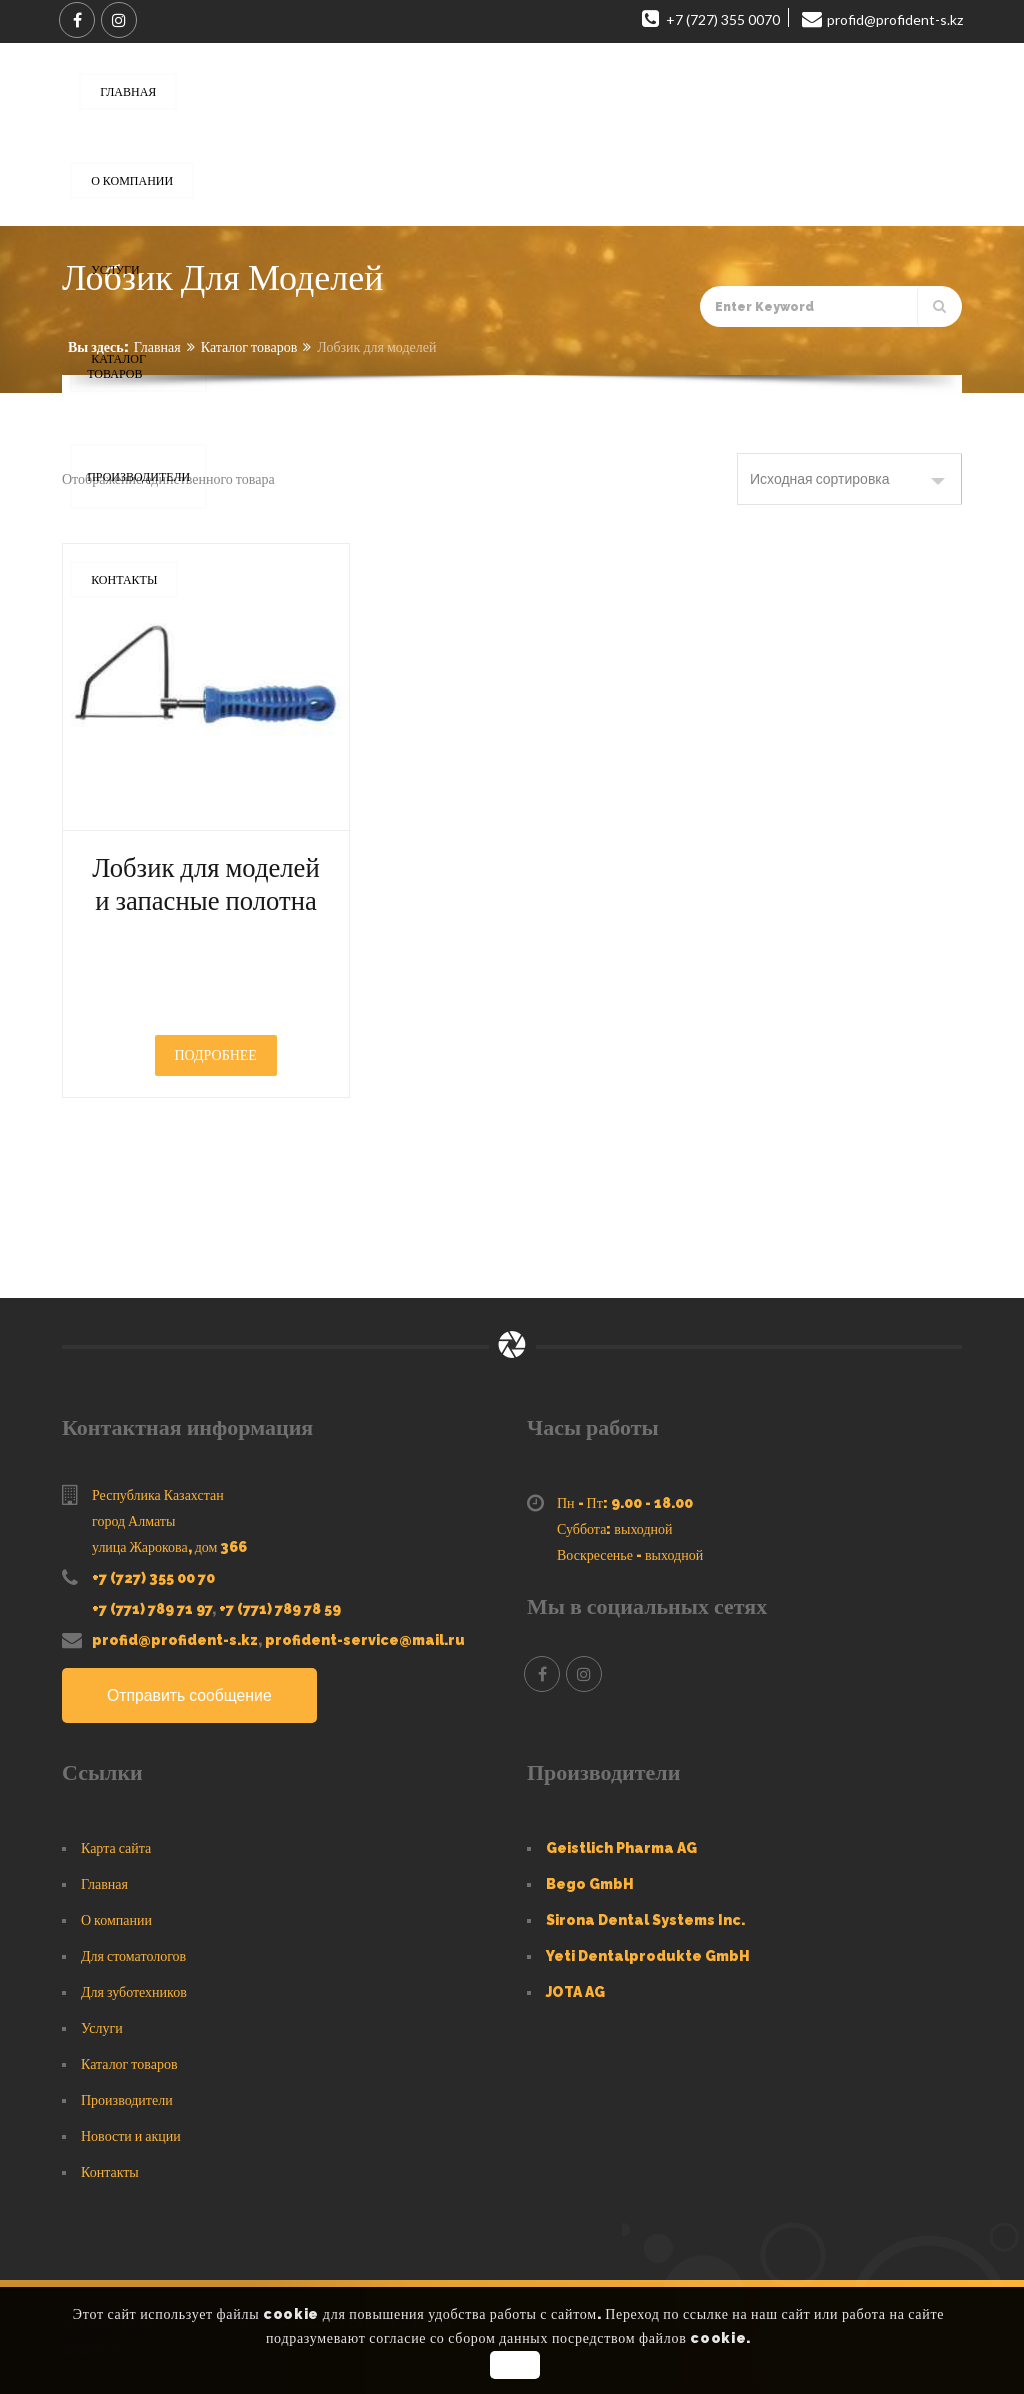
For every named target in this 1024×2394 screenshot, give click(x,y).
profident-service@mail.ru (365, 1640)
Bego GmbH (590, 1884)
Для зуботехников (134, 1992)
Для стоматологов (133, 1956)
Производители (127, 2100)
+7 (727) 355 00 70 (153, 1578)
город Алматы (133, 1521)
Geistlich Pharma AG (621, 1848)
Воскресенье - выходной (630, 1555)
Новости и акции (131, 2136)
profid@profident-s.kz (175, 1640)
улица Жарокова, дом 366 (169, 1547)
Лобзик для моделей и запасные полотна (206, 884)
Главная (157, 347)
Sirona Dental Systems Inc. (645, 1920)
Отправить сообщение (190, 1695)
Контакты (110, 2172)
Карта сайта (116, 1848)
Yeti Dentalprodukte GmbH (648, 1956)
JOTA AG (575, 1992)
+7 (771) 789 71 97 (152, 1609)
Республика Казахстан (158, 1495)
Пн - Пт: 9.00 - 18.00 (625, 1503)
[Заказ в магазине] (849, 479)
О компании (116, 1920)
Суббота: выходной (615, 1529)
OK (514, 2365)
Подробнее (216, 1055)
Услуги (102, 2028)
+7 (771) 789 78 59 (280, 1609)
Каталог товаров (249, 347)
